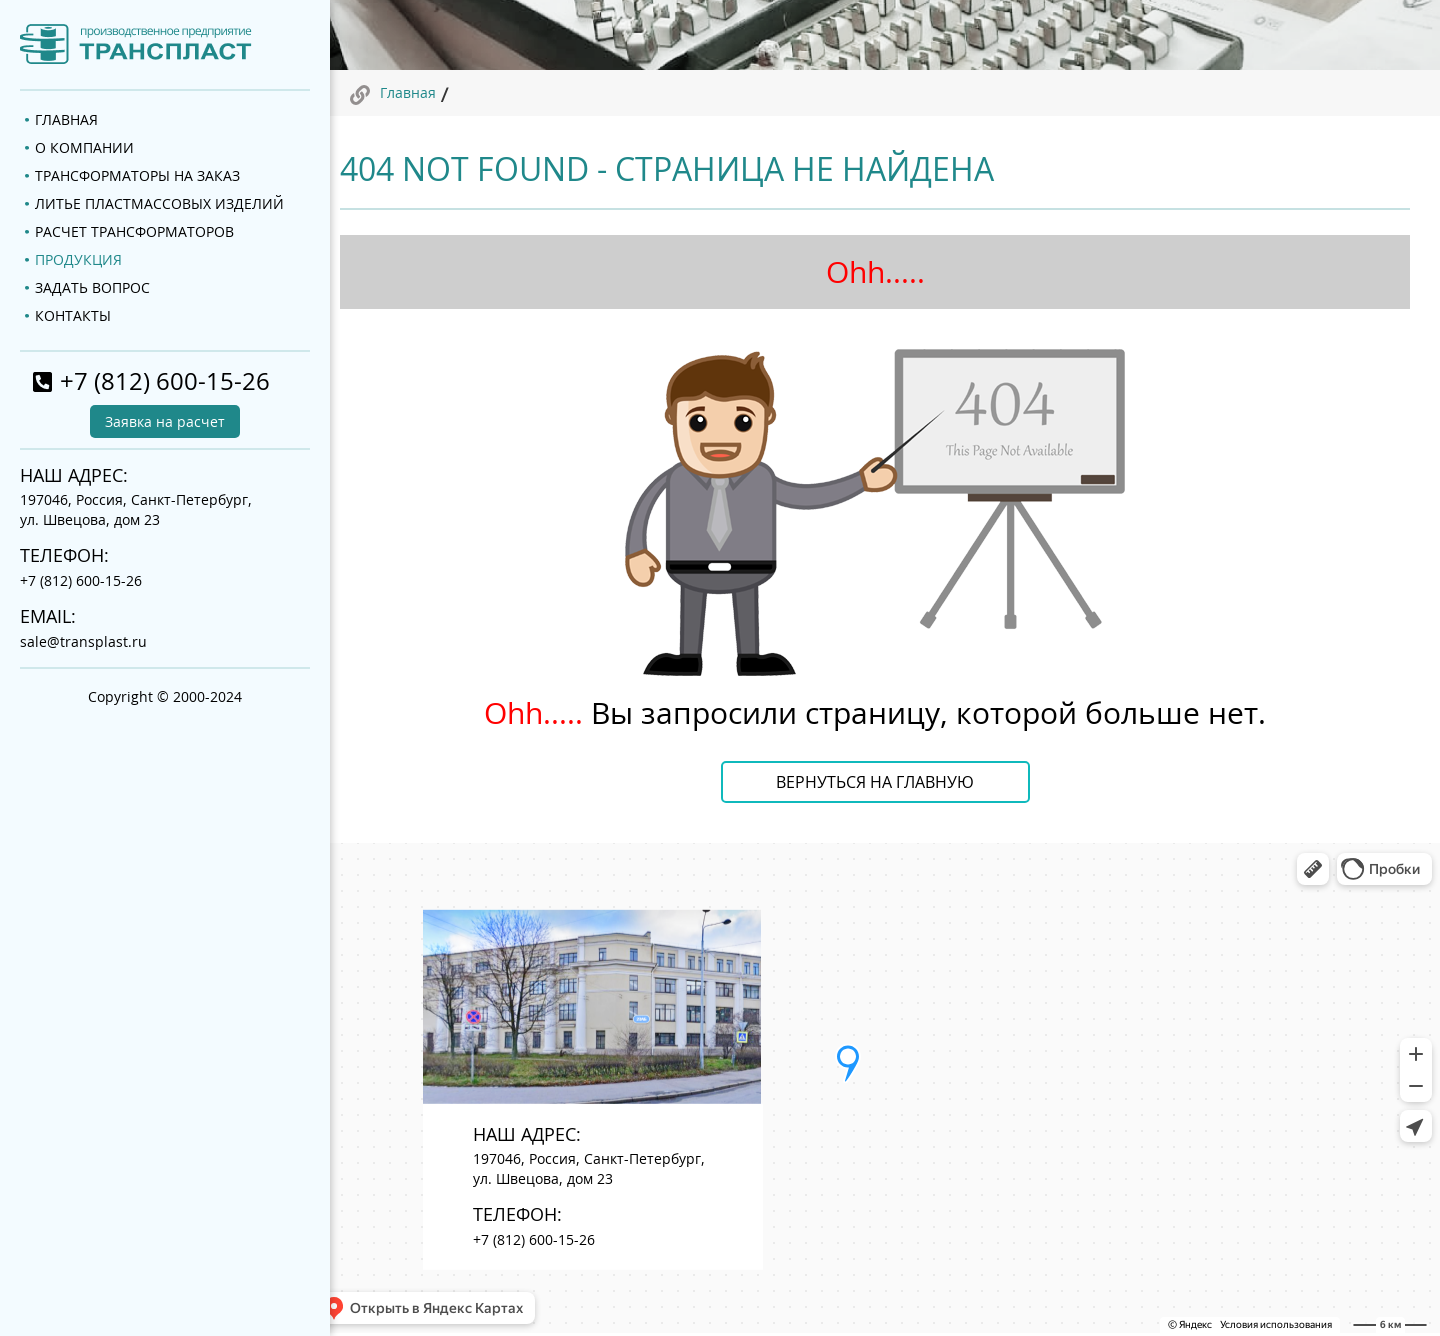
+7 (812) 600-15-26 (165, 381)
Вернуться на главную (875, 782)
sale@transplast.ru (83, 641)
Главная (408, 92)
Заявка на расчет (165, 421)
